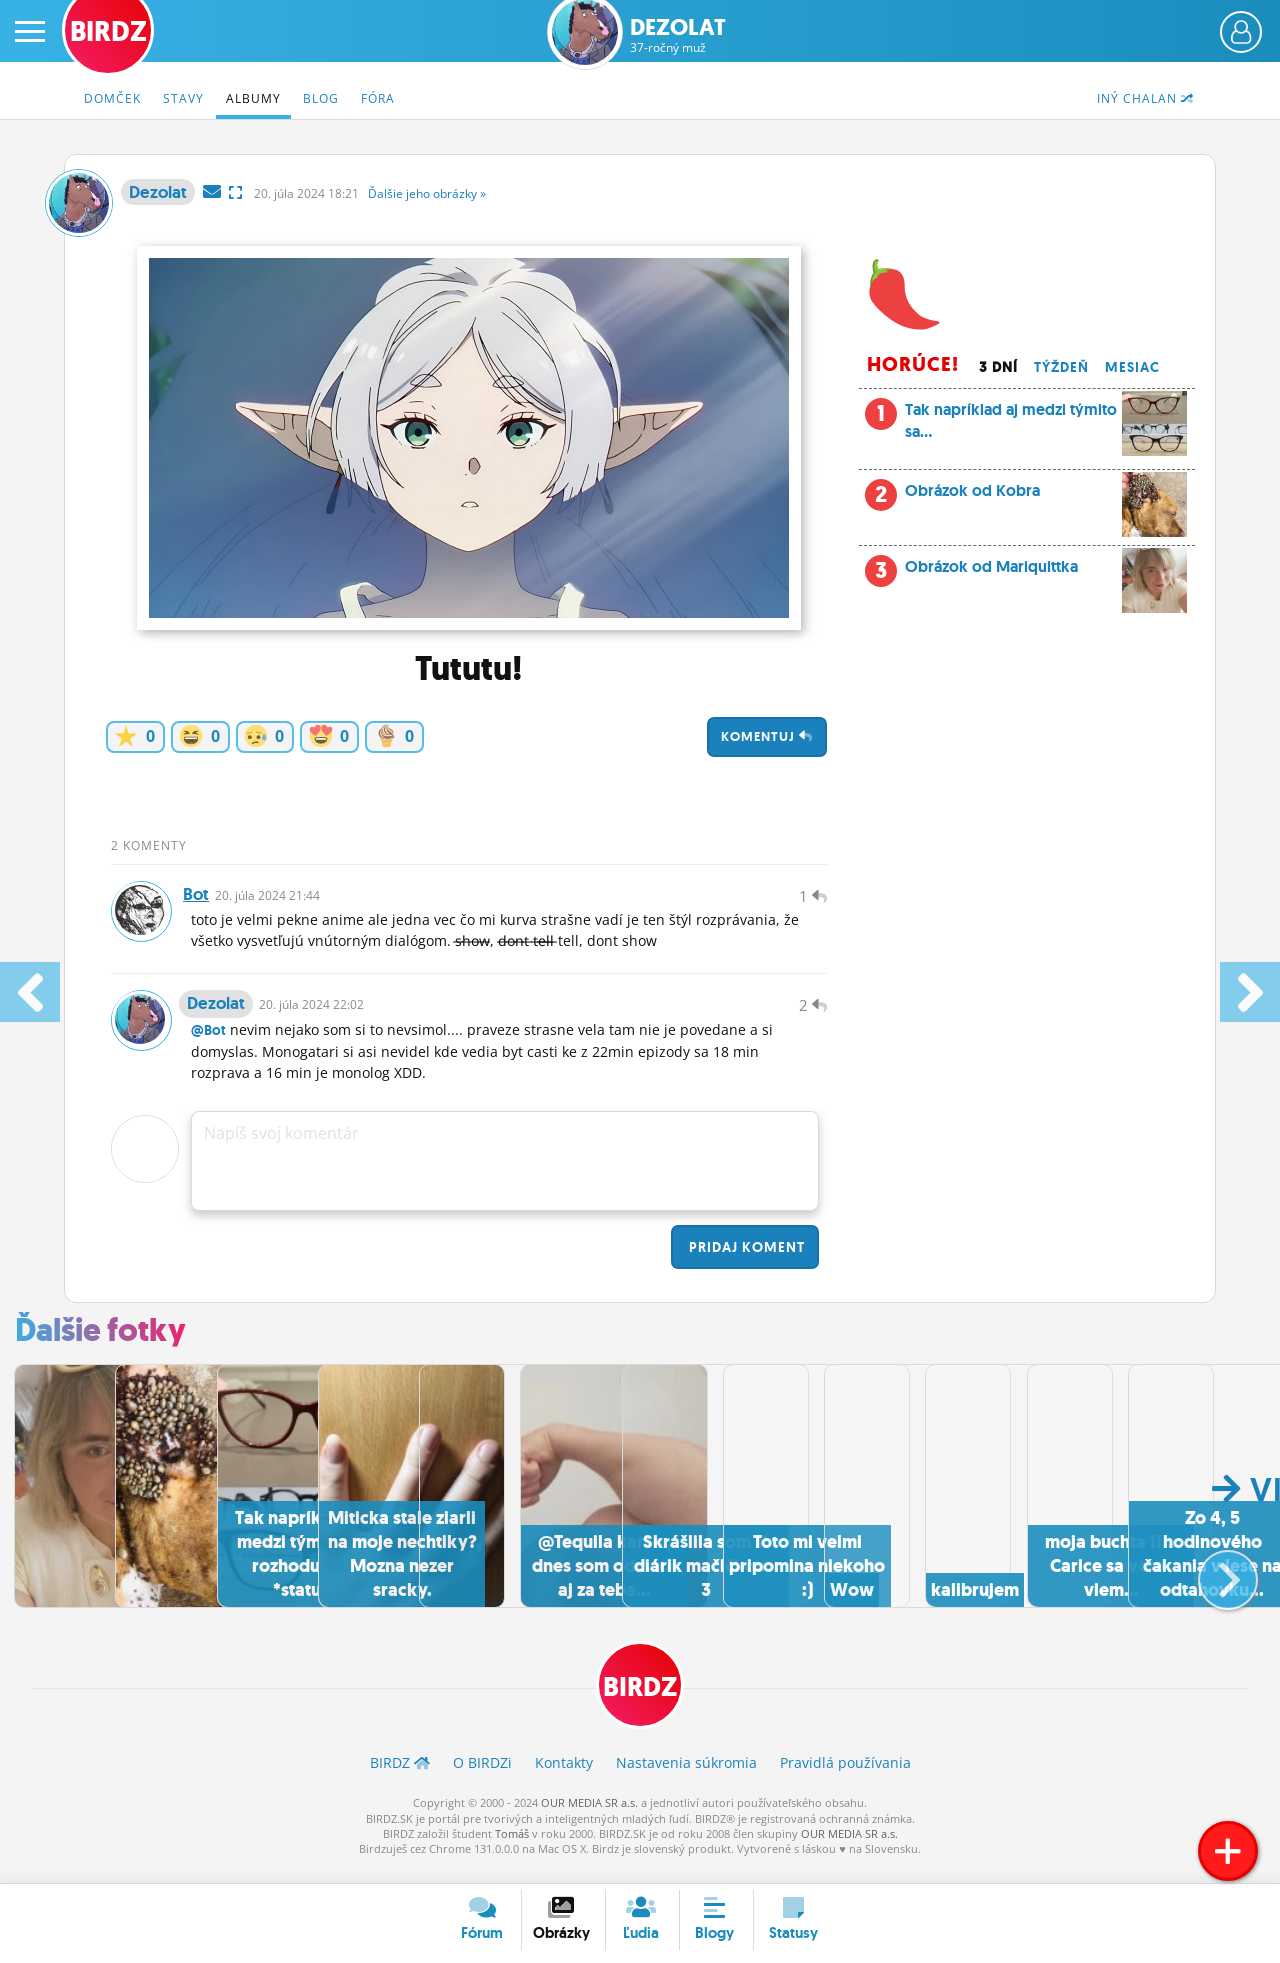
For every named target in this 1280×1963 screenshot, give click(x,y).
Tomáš (512, 1849)
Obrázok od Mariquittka (1046, 572)
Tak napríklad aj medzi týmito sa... (1026, 426)
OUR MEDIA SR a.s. (589, 1818)
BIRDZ (640, 1700)
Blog (321, 98)
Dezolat (678, 35)
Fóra (378, 98)
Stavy (183, 98)
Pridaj (745, 1262)
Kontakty (564, 1778)
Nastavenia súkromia (686, 1778)
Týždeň (1061, 367)
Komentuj (767, 736)
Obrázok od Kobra (1046, 496)
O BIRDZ (482, 1778)
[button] (1211, 1585)
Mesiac (1132, 367)
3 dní (998, 367)
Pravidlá (845, 1778)
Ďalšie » (427, 193)
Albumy (253, 98)
